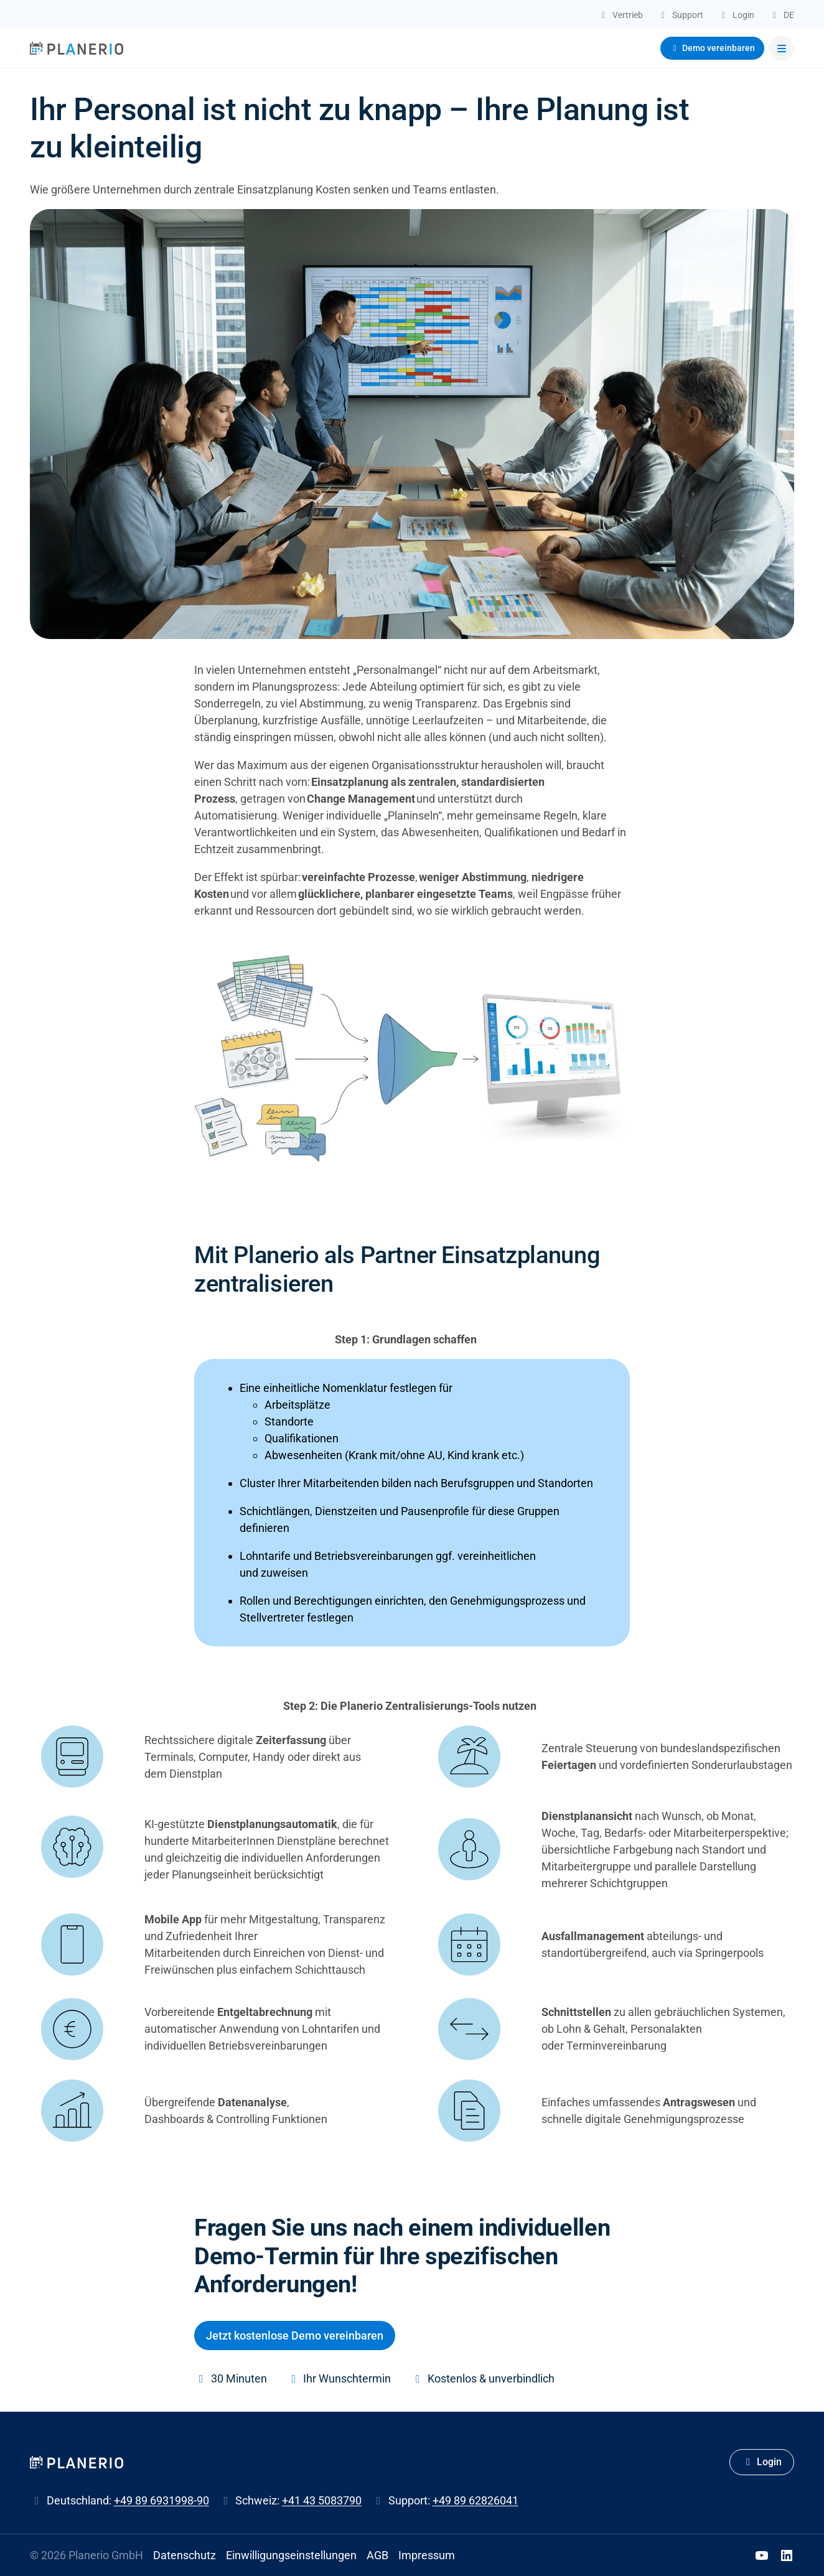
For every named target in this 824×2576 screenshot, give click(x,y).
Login (762, 2462)
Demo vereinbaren (713, 48)
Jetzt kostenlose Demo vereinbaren (294, 2335)
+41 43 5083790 (322, 2500)
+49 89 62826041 (475, 2500)
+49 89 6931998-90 (161, 2500)
